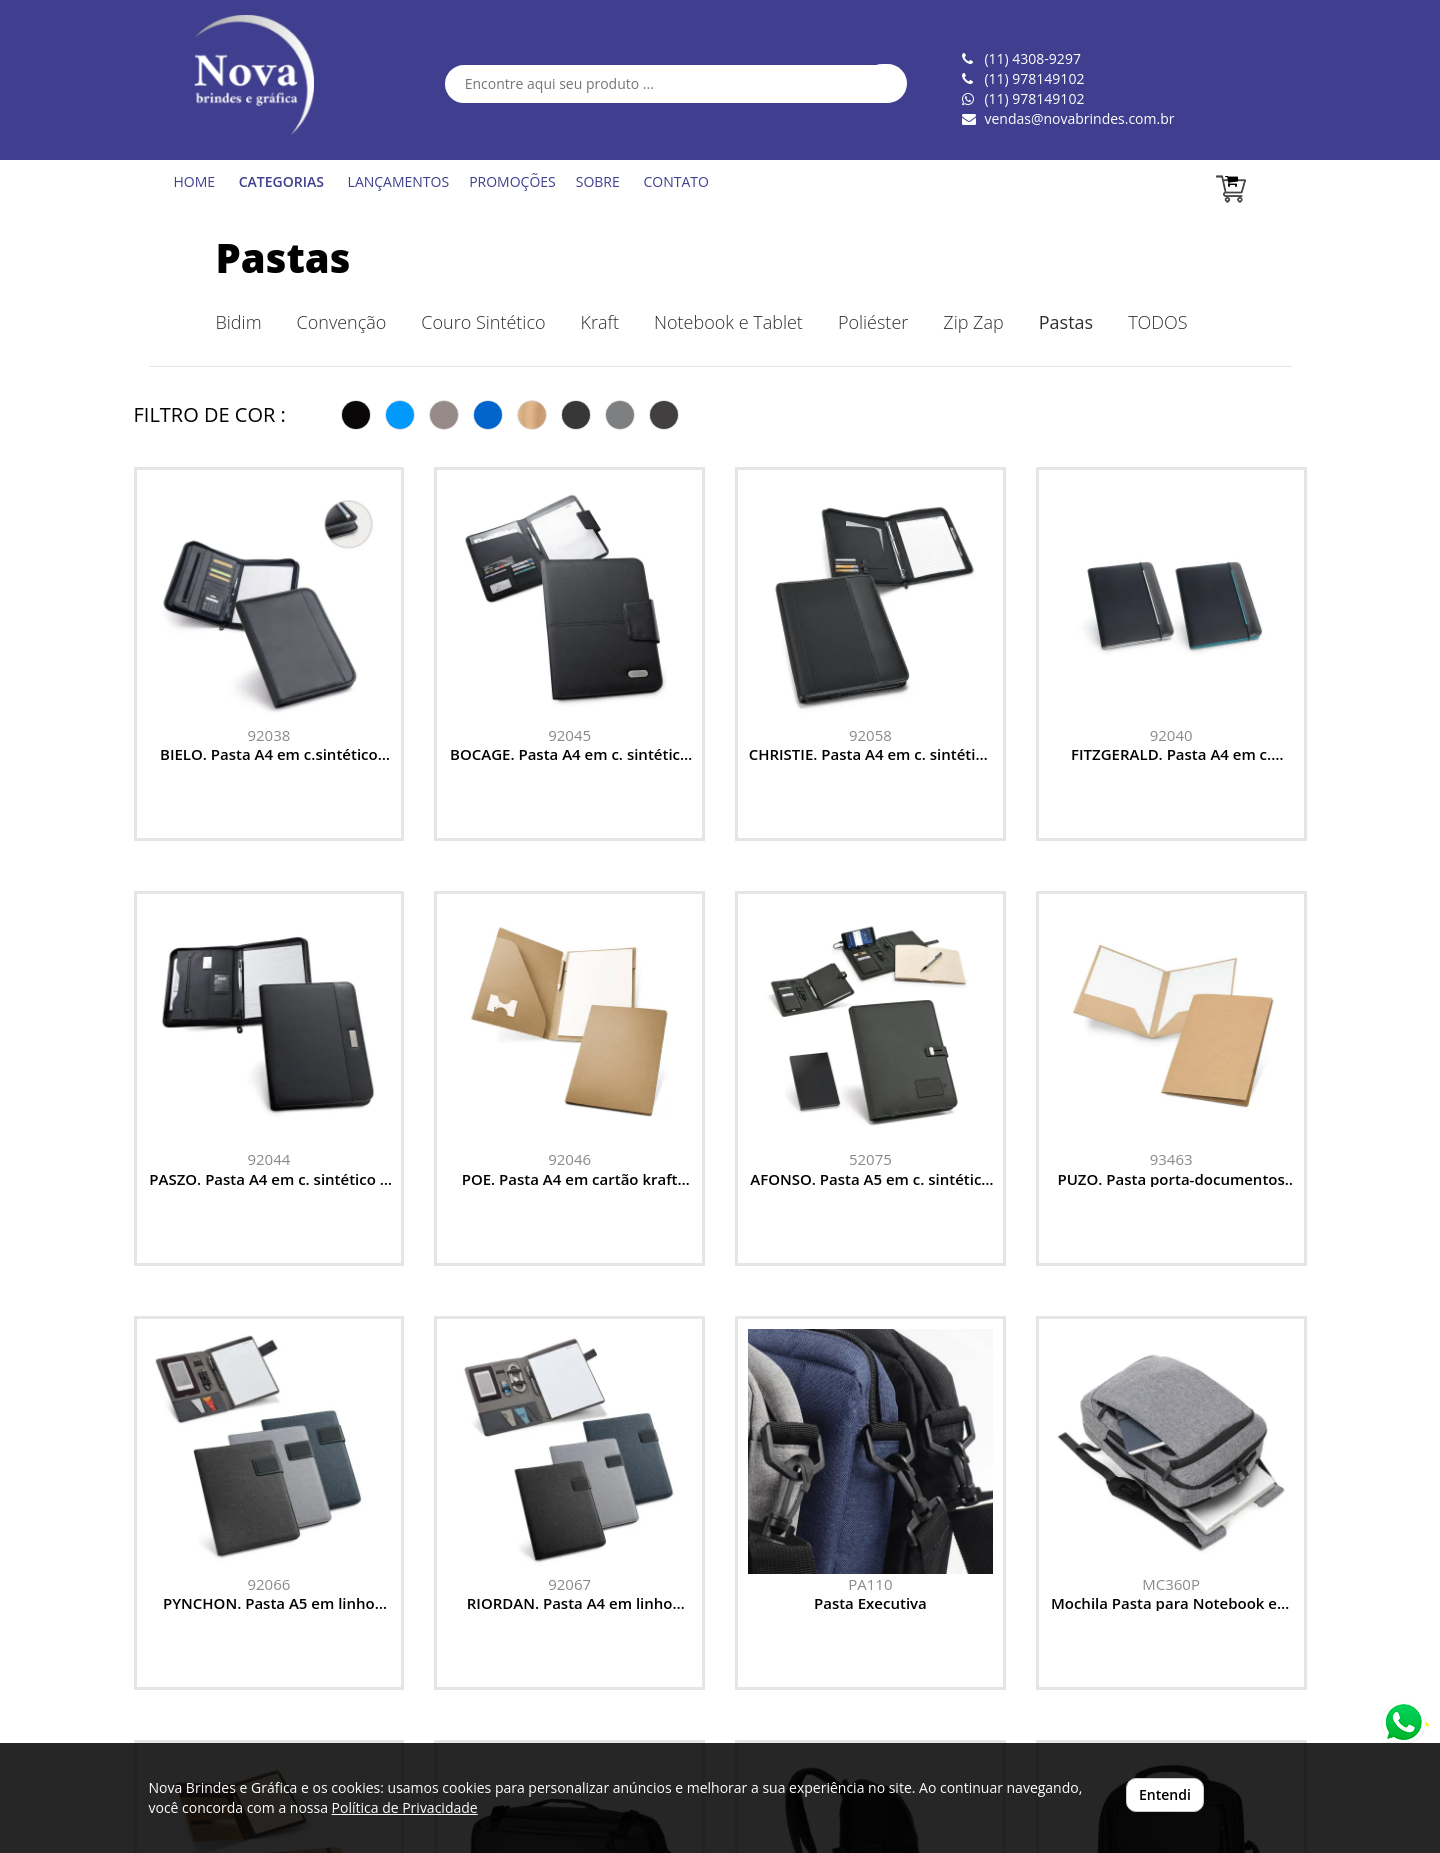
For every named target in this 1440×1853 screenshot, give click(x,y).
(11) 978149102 (1034, 98)
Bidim (239, 322)
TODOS (1157, 322)
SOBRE (598, 181)
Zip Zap (973, 322)
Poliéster (873, 322)
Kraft (600, 322)
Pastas (283, 257)
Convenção (342, 322)
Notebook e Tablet (728, 322)
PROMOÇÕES (512, 181)
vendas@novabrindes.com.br (1079, 118)
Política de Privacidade (405, 1807)
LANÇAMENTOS (399, 181)
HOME (195, 181)
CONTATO (675, 181)
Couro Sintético (483, 322)
